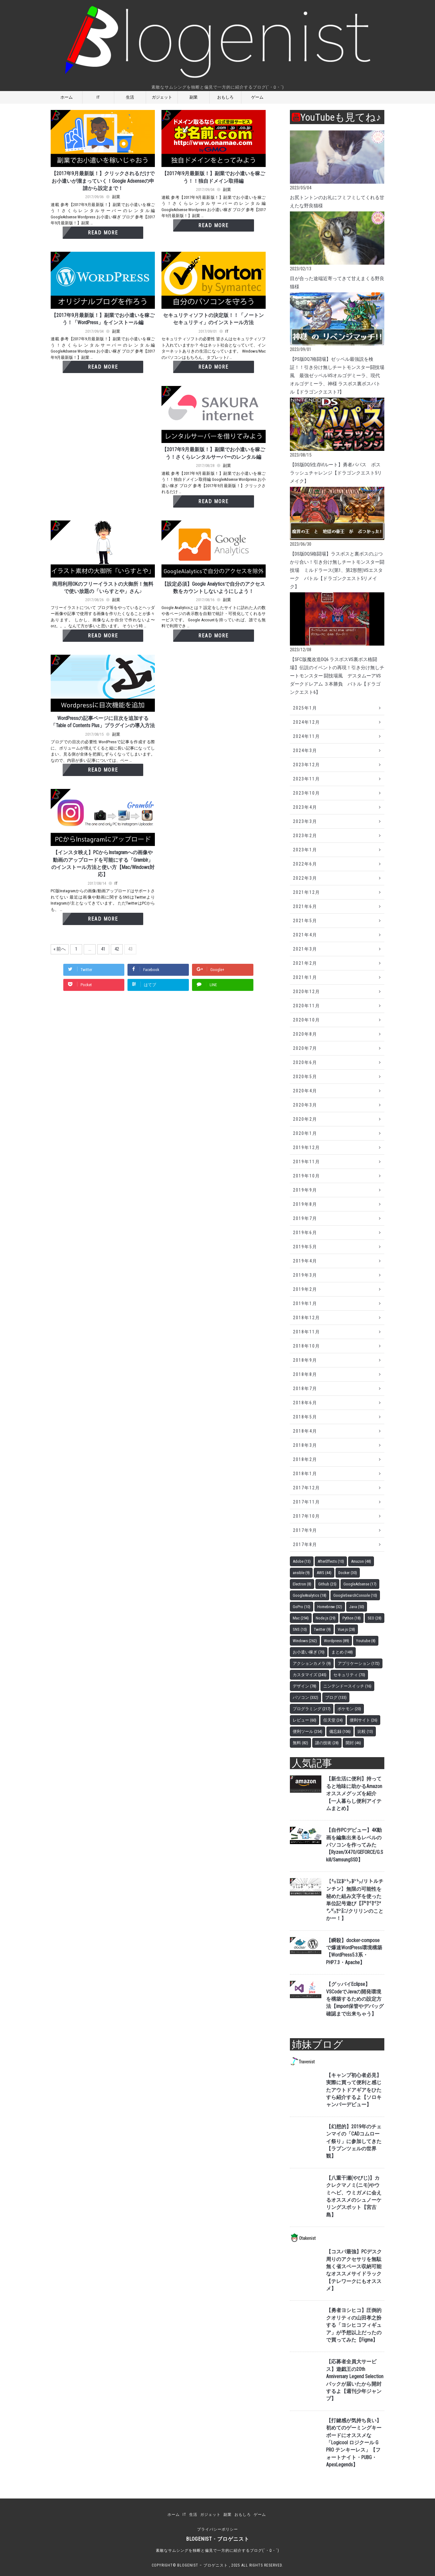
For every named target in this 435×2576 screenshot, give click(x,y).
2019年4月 (305, 1260)
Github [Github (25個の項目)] (327, 1584)
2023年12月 (306, 764)
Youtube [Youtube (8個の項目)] (366, 1640)
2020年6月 (305, 1062)
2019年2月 (305, 1289)
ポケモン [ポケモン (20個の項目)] (349, 1708)
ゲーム (257, 97)
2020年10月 (306, 1019)
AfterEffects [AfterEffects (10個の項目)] (331, 1561)
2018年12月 (306, 1317)
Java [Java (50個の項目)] (356, 1606)
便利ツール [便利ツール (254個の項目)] (307, 1731)
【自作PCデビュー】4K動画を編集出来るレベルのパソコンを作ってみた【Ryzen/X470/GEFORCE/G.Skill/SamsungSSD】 (354, 1845)
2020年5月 (305, 1076)
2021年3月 (305, 949)
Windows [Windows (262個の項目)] (305, 1640)
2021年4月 (305, 934)
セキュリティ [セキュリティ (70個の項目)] (349, 1674)
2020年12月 (306, 991)
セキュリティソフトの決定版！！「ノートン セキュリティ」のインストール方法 (213, 319)
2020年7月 (305, 1048)
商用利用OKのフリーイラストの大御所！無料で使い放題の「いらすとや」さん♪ (102, 587)
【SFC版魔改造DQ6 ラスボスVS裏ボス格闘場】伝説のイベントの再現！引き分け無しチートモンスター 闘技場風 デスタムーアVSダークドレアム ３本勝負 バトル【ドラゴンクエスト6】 (337, 676)
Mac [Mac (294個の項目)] (301, 1618)
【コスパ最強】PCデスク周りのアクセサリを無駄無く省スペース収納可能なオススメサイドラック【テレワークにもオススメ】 (354, 2270)
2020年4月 (305, 1090)
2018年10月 (306, 1345)
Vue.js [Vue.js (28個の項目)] (346, 1629)
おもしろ (225, 97)
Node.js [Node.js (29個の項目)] (326, 1618)
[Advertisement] (103, 453)
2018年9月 (305, 1360)
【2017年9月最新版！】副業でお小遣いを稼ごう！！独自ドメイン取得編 (213, 177)
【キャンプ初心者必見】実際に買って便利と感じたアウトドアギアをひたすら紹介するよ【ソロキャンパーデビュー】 (353, 2090)
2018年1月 (305, 1473)
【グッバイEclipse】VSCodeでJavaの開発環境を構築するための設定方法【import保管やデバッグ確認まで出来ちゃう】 (355, 1999)
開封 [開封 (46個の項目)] (353, 1742)
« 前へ (60, 949)
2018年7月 (305, 1388)
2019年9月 (305, 1190)
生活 (130, 97)
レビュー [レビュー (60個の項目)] (304, 1720)
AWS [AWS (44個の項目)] (324, 1572)
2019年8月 (305, 1204)
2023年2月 (305, 835)
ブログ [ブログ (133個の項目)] (336, 1697)
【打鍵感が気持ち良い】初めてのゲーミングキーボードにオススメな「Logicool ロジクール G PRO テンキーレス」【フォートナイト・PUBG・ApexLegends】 (353, 2443)
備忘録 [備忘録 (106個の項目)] (340, 1731)
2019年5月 (305, 1246)
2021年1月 (305, 977)
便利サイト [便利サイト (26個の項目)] (363, 1720)
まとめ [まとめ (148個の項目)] (342, 1652)
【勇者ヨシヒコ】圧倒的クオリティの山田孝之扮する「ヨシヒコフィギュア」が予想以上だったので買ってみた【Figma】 (353, 2325)
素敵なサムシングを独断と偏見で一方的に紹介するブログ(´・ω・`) (217, 2550)
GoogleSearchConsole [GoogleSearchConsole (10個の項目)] (355, 1595)
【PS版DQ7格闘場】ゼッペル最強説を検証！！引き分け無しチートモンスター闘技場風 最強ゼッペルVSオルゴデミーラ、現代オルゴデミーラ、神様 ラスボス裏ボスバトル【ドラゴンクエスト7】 (337, 375)
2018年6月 (305, 1402)
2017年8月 (305, 1544)
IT (98, 97)
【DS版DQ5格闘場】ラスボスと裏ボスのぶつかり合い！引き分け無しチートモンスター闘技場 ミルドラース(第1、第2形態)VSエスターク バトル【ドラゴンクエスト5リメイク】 (337, 570)
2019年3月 (305, 1275)
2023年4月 (305, 807)
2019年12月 (306, 1147)
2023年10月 (306, 793)
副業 (193, 97)
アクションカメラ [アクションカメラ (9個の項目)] (312, 1663)
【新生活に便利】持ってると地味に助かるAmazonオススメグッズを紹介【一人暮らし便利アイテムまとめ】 (354, 1793)
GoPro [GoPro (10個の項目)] (301, 1606)
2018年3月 (305, 1445)
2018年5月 (305, 1416)
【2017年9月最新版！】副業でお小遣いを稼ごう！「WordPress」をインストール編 (103, 319)
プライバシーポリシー (217, 2529)
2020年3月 (305, 1104)
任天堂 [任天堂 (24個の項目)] (333, 1720)
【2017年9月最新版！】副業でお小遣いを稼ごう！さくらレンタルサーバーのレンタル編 (213, 453)
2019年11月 (306, 1161)
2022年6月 (305, 863)
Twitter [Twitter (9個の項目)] (322, 1629)
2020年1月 (305, 1133)
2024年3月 (305, 750)
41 (103, 949)
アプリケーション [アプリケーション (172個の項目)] (359, 1663)
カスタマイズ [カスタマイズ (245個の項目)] (309, 1674)
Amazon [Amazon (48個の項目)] (361, 1561)
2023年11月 (306, 778)
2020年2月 (305, 1119)
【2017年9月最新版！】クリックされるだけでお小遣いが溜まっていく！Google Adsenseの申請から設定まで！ (103, 181)
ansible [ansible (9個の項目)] (301, 1572)
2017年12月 (306, 1487)
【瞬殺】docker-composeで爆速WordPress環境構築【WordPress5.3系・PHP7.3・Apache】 (354, 1951)
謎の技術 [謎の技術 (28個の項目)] (327, 1742)
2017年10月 (306, 1516)
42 (117, 949)
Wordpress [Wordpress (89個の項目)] (336, 1640)
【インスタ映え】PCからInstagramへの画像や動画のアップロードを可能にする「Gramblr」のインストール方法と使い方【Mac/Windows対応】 (103, 863)
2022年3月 (305, 878)
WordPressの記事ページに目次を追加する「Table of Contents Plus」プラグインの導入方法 (103, 722)
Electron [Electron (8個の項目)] (302, 1584)
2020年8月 (305, 1034)
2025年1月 (305, 707)
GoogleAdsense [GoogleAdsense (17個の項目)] (359, 1584)
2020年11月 (306, 1005)
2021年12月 (306, 892)
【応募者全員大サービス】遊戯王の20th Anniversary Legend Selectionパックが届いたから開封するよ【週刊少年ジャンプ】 (354, 2380)
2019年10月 (306, 1175)
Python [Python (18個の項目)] (351, 1618)
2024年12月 (306, 722)
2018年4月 (305, 1431)
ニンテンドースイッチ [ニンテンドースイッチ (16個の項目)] (347, 1686)
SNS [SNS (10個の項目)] (300, 1629)
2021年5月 (305, 920)
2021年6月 (305, 906)
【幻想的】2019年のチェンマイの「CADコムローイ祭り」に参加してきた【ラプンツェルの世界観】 (353, 2141)
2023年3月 (305, 821)
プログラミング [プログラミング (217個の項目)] (311, 1708)
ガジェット (162, 97)
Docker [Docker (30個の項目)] (347, 1572)
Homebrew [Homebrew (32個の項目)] (329, 1606)
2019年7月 (305, 1218)
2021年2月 (305, 963)
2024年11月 (306, 736)
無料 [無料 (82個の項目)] (300, 1742)
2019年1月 (305, 1303)
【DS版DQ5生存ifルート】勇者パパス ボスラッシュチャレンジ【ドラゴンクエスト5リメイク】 (336, 473)
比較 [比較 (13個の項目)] (365, 1731)
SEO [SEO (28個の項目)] (374, 1618)
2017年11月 (306, 1501)
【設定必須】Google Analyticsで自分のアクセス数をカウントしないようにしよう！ (213, 587)
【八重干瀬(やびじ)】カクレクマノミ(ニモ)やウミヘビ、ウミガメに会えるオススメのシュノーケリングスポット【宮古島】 (353, 2196)
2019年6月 (305, 1232)
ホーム (66, 97)
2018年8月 (305, 1374)
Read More (103, 233)
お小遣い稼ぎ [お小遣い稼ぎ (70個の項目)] (309, 1652)
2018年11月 (306, 1331)
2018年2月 (305, 1459)
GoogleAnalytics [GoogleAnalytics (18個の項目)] (309, 1595)
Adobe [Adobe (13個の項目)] (302, 1561)
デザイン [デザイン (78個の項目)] (304, 1686)
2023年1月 (305, 849)
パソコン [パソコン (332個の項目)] (305, 1697)
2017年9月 (305, 1530)
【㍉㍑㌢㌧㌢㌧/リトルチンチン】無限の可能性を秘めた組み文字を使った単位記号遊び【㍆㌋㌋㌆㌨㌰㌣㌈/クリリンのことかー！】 (354, 1900)
